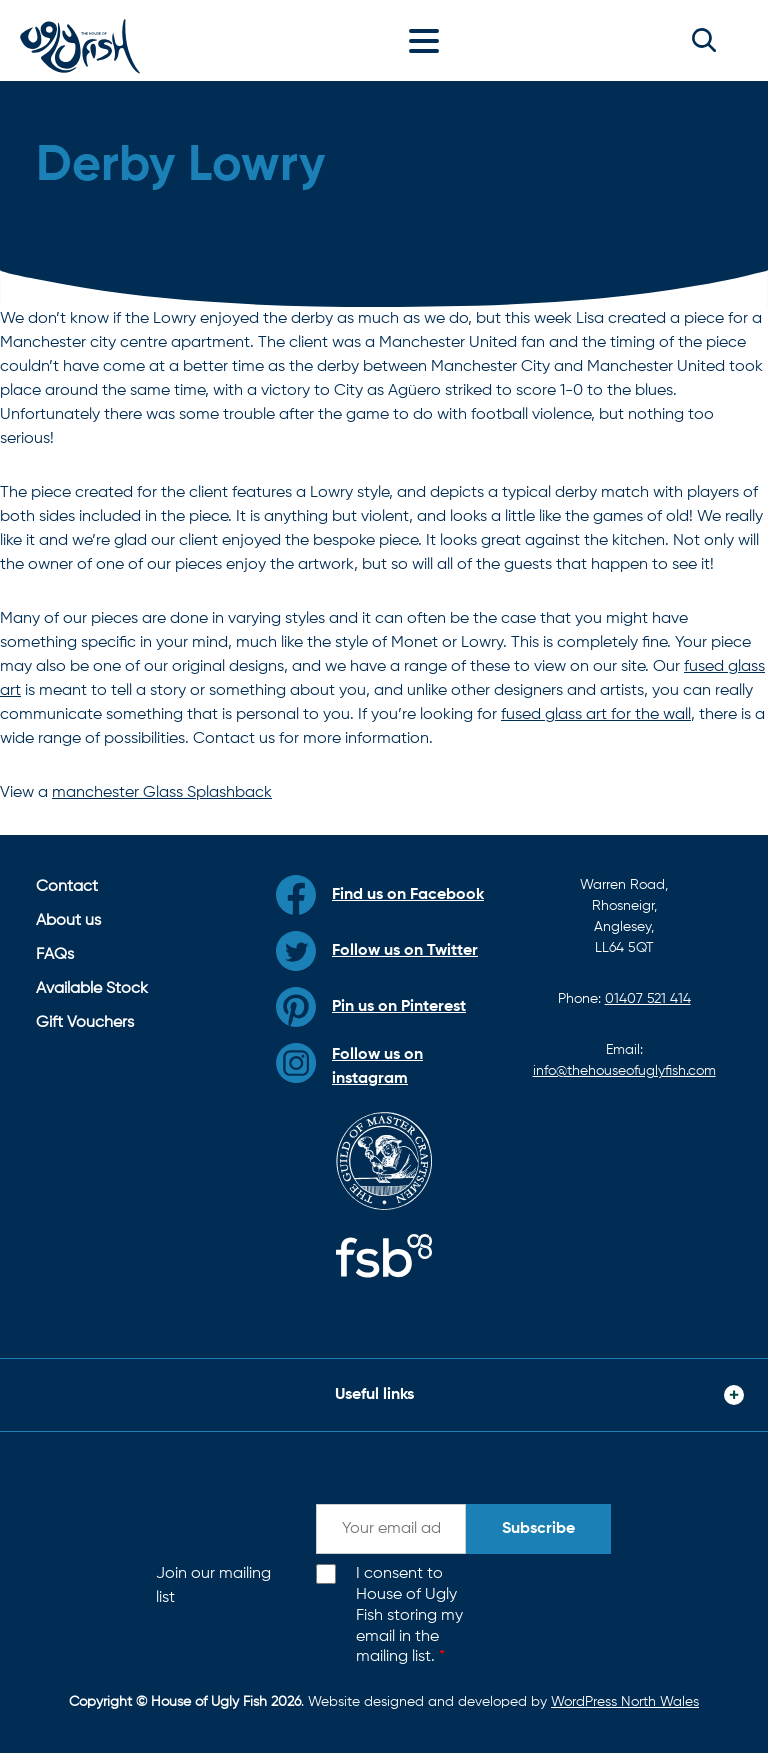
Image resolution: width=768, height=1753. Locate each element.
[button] (704, 40)
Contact (67, 887)
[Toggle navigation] (429, 40)
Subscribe (538, 1529)
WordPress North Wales (625, 1702)
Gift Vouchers (85, 1023)
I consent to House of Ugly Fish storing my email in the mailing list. (409, 1615)
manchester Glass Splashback (162, 793)
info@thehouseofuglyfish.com (624, 1071)
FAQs (55, 955)
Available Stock (92, 989)
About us (68, 921)
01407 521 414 (648, 999)
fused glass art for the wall (596, 715)
